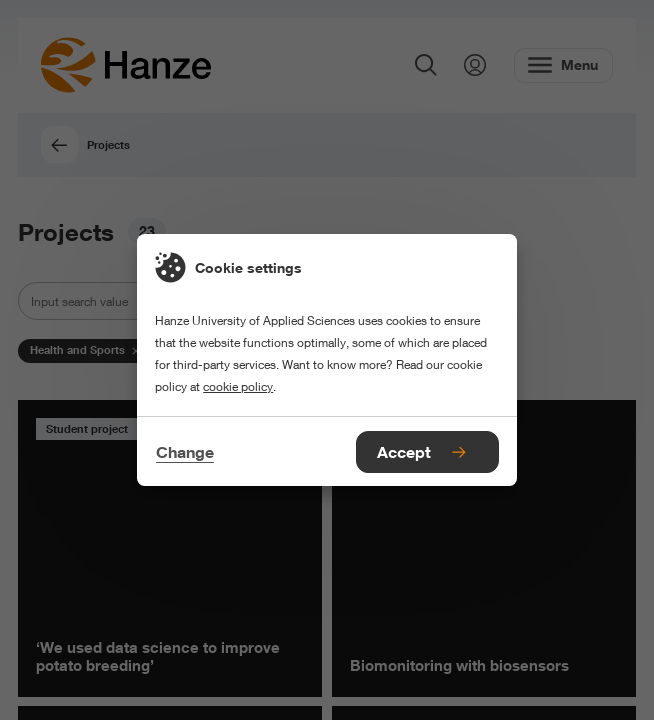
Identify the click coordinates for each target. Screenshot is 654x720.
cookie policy (238, 386)
